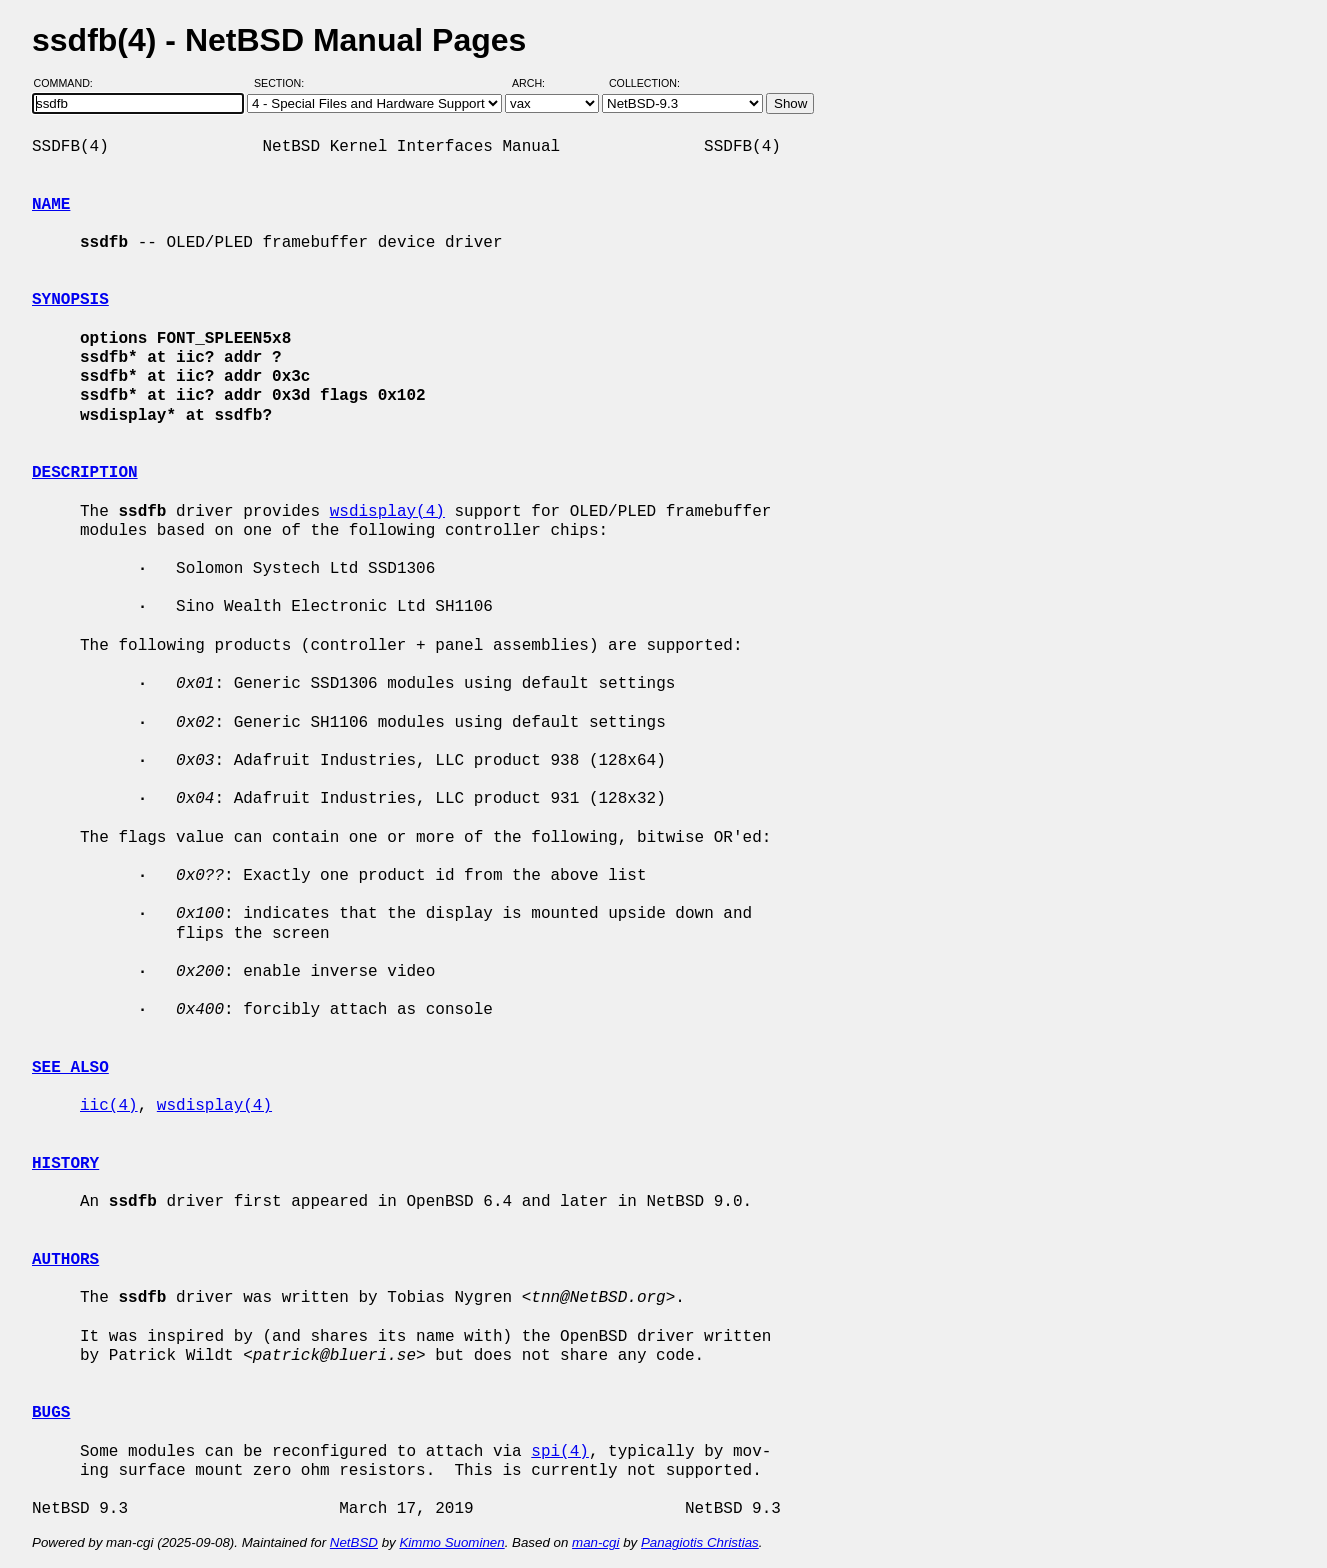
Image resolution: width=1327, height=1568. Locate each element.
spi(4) (560, 1452)
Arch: (537, 83)
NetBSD (354, 1542)
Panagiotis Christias (700, 1542)
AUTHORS (65, 1260)
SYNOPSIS (70, 300)
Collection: (644, 83)
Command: (69, 83)
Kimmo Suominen (451, 1542)
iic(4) (109, 1106)
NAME (51, 205)
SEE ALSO (70, 1068)
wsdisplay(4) (387, 512)
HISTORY (65, 1164)
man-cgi (595, 1542)
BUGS (51, 1413)
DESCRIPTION (85, 473)
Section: (283, 83)
